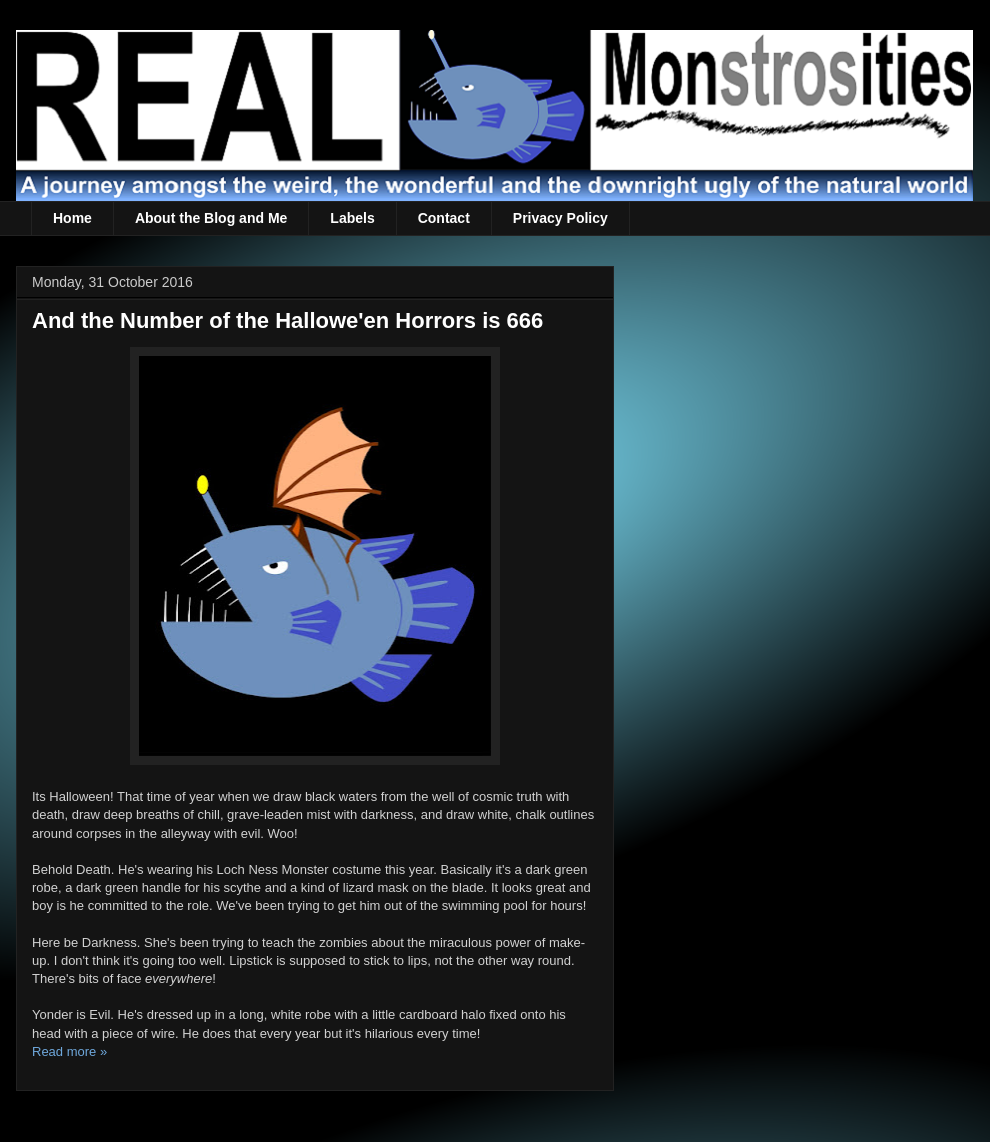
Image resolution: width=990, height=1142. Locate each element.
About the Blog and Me (211, 218)
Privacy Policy (560, 218)
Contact (444, 218)
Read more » (69, 1051)
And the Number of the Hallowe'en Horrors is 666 (287, 320)
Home (72, 218)
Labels (352, 218)
